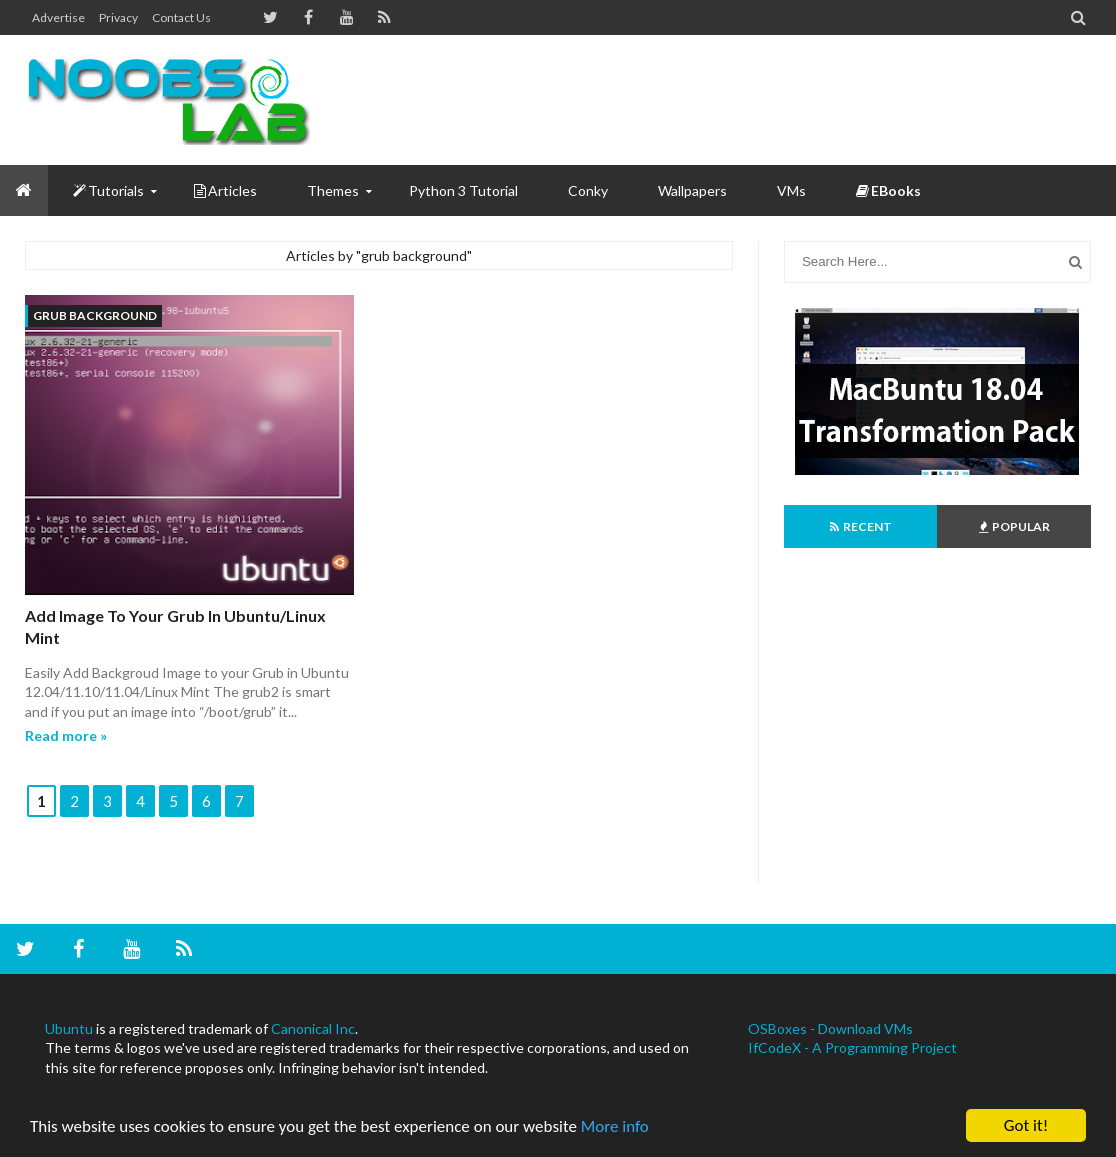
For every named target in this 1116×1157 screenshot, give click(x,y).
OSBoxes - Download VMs (830, 1028)
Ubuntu (69, 1028)
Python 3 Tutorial (463, 190)
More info (615, 1127)
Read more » (66, 735)
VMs (791, 190)
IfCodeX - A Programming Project (852, 1047)
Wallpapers (692, 190)
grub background (95, 315)
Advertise (58, 17)
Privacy (118, 17)
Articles (225, 190)
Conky (588, 190)
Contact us (181, 17)
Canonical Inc (313, 1028)
